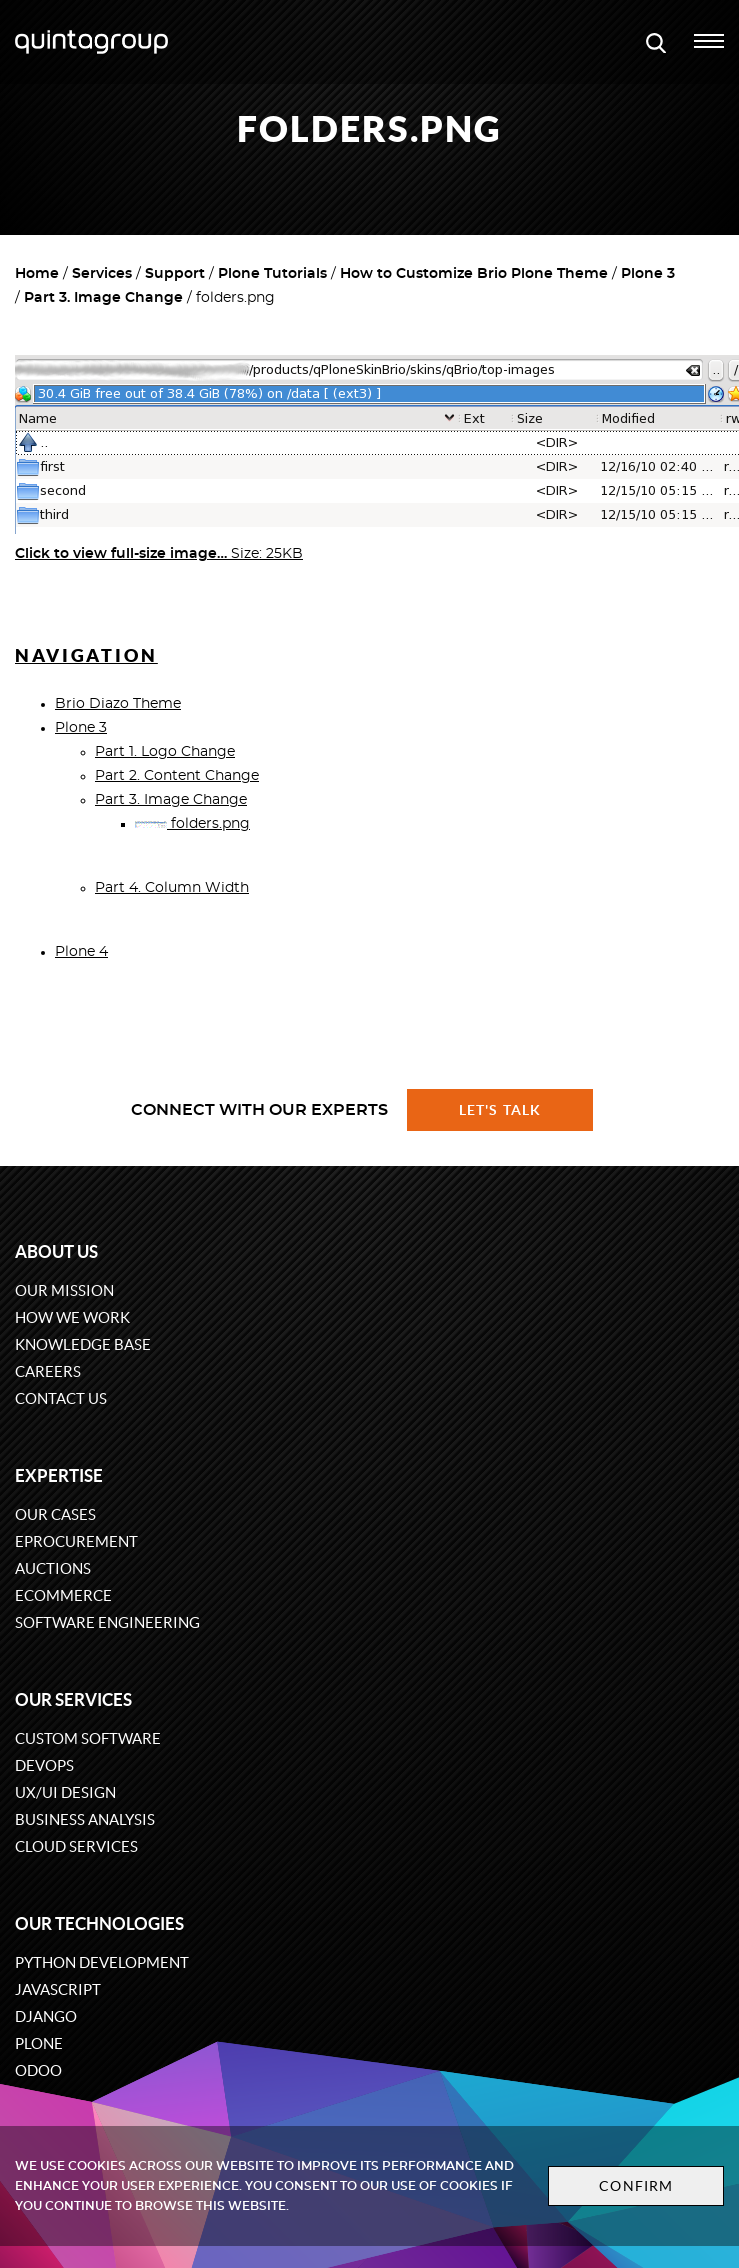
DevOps (44, 1765)
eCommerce (63, 1595)
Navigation (86, 655)
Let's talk (500, 1110)
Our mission (64, 1290)
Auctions (53, 1568)
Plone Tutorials (272, 274)
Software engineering (107, 1622)
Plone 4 (81, 952)
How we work (72, 1317)
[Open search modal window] (656, 42)
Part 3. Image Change (103, 298)
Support (175, 274)
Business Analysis (85, 1819)
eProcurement (76, 1541)
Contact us (61, 1398)
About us (56, 1251)
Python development (102, 1962)
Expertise (59, 1475)
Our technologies (99, 1923)
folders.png (192, 824)
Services (102, 274)
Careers (48, 1371)
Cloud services (76, 1846)
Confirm (636, 2186)
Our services (73, 1699)
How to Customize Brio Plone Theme (474, 274)
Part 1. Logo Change (165, 752)
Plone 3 (648, 274)
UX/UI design (65, 1792)
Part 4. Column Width (172, 888)
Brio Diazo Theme (118, 704)
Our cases (55, 1514)
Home (37, 274)
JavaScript (58, 1989)
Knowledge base (83, 1344)
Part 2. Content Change (177, 776)
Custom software (88, 1738)
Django (46, 2016)
